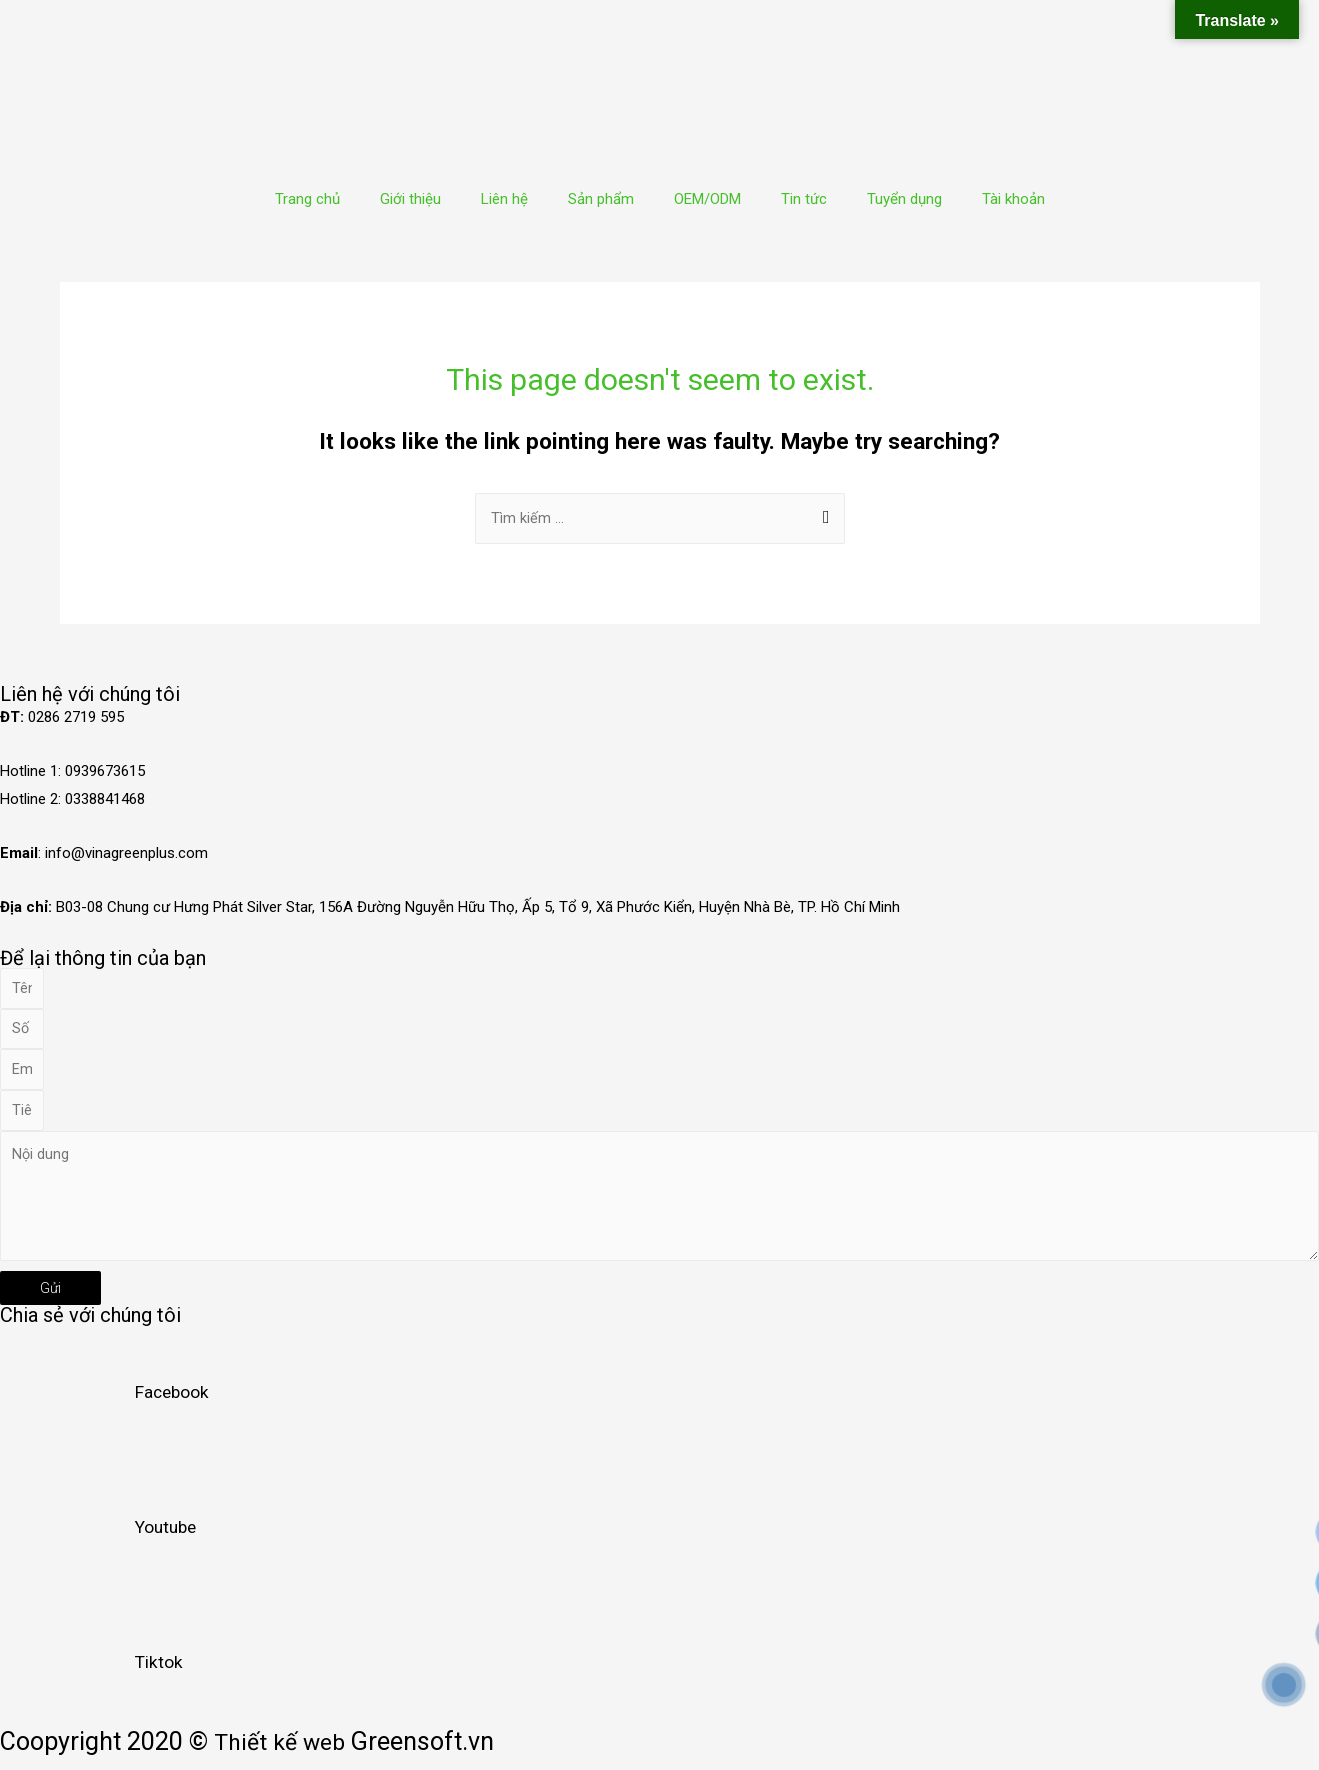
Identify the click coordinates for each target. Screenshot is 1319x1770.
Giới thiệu (410, 199)
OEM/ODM (707, 199)
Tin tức (804, 199)
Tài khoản (1013, 199)
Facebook (173, 1405)
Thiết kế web (284, 1755)
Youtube (168, 1539)
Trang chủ (307, 199)
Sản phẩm (601, 199)
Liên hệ (504, 199)
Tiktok (159, 1674)
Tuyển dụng (904, 199)
